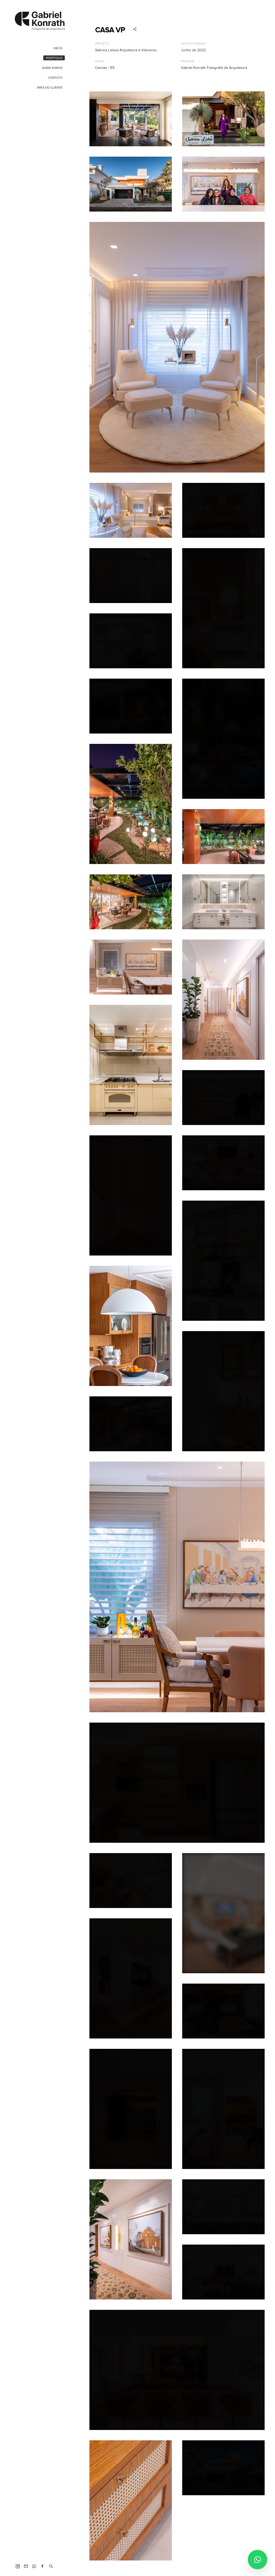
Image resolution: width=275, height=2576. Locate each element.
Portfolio (54, 58)
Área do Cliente (49, 87)
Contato (55, 77)
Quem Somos (52, 68)
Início (58, 48)
